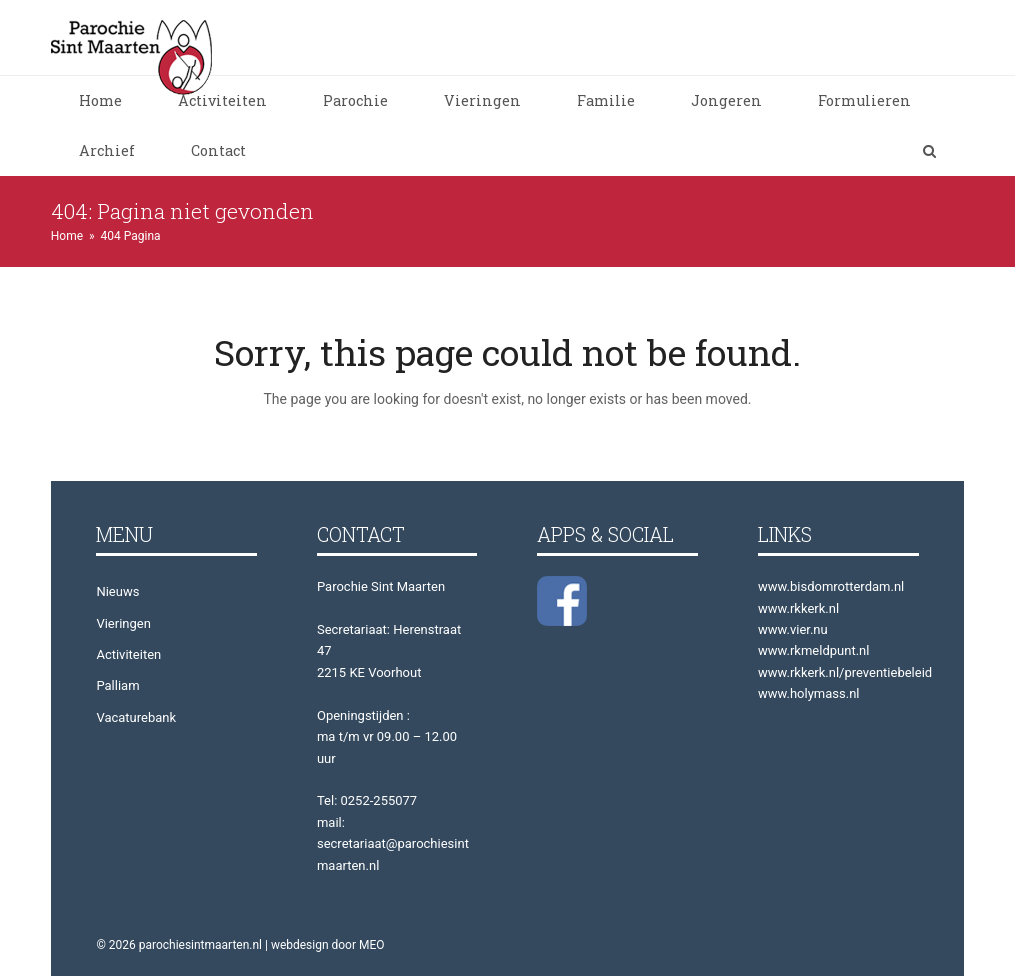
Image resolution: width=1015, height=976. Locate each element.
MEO (372, 945)
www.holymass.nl (809, 693)
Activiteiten (128, 654)
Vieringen (123, 623)
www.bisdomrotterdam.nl (831, 586)
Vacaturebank (136, 717)
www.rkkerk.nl (798, 608)
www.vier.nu (793, 629)
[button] (929, 151)
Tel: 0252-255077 (367, 800)
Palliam (117, 685)
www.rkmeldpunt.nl (813, 650)
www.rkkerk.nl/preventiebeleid (845, 672)
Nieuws (117, 591)
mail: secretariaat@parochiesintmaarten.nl (393, 844)
